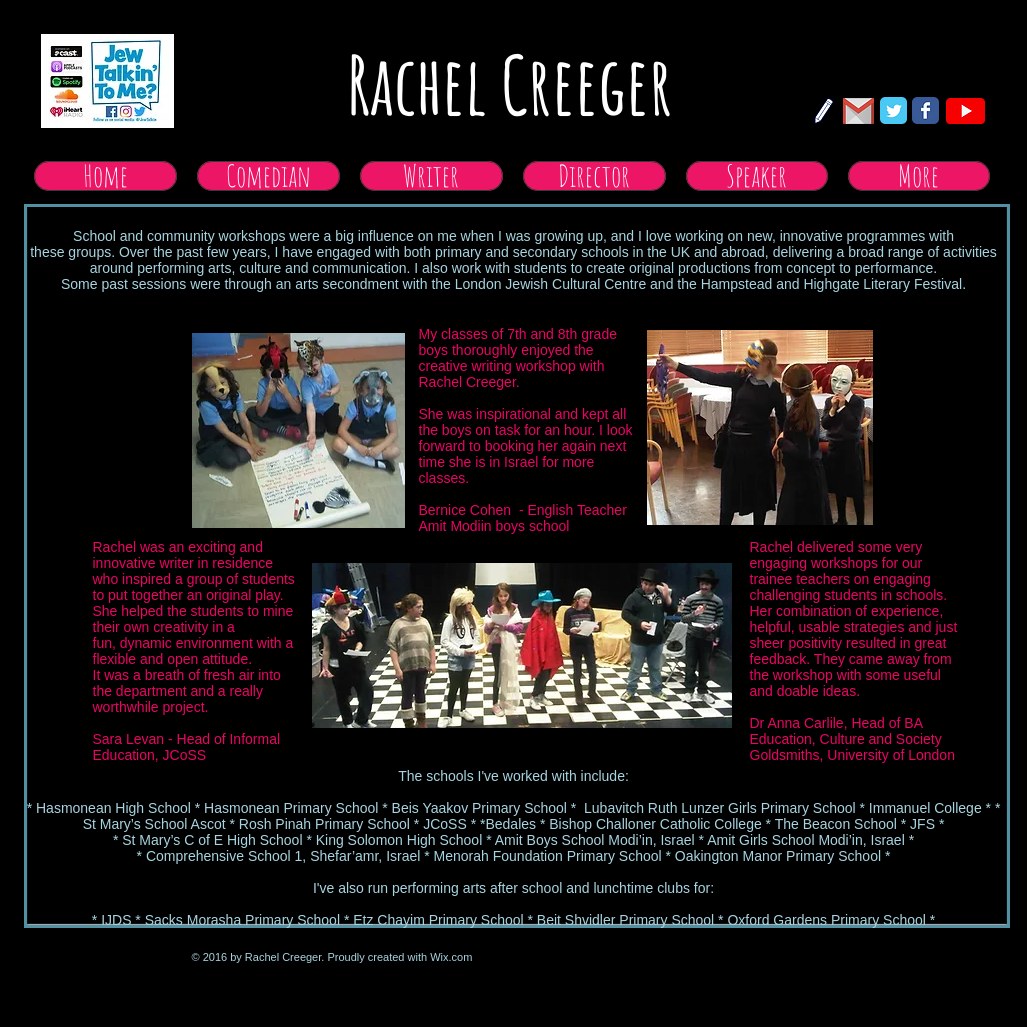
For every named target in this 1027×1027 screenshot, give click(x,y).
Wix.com (451, 957)
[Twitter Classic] (893, 110)
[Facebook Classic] (925, 110)
